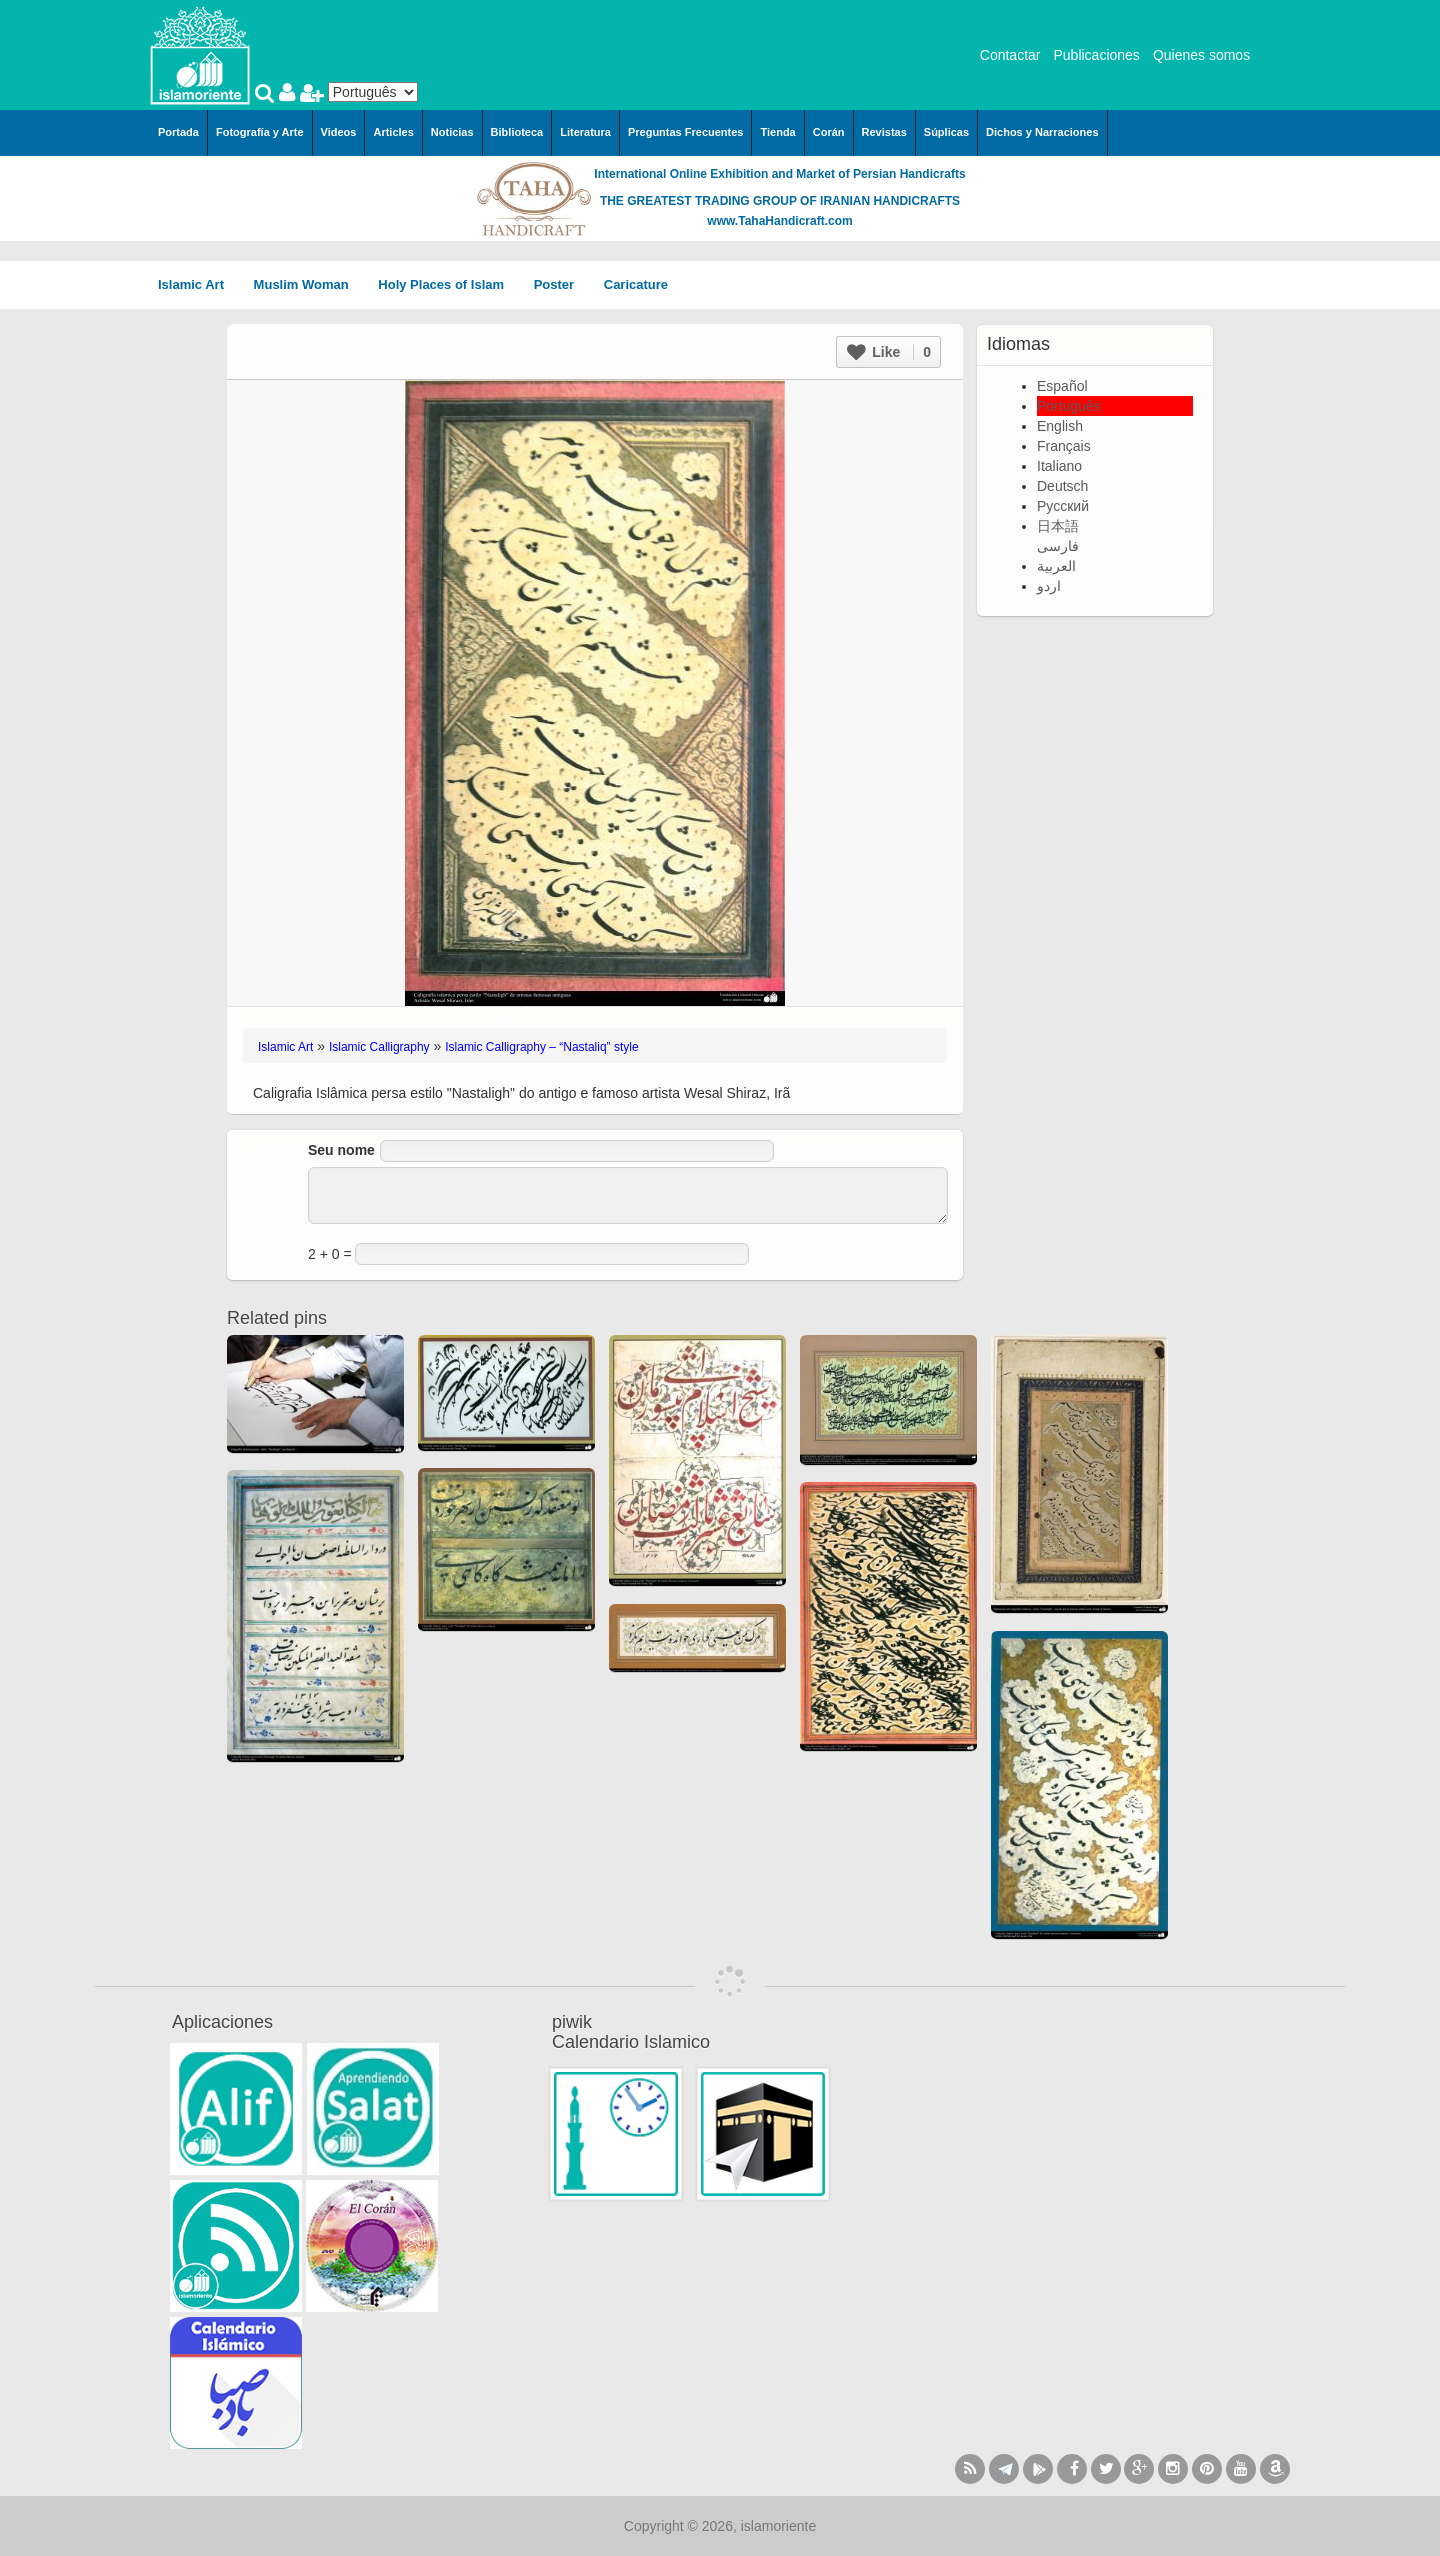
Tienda (777, 132)
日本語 (1058, 526)
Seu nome (341, 1150)
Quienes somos (1201, 55)
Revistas (884, 132)
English (1060, 426)
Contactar (1010, 55)
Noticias (452, 132)
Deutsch (1062, 486)
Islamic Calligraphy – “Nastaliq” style (541, 1047)
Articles (393, 132)
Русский (1063, 506)
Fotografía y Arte (260, 132)
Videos (339, 132)
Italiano (1059, 466)
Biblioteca (517, 132)
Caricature (636, 284)
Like (889, 352)
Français (1064, 446)
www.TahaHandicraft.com (779, 221)
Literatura (585, 132)
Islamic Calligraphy (379, 1047)
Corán (829, 132)
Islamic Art (198, 284)
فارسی (1058, 546)
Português (1069, 406)
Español (1062, 386)
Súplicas (946, 132)
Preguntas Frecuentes (686, 132)
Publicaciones (1096, 55)
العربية (1056, 566)
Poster (561, 284)
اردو (1049, 586)
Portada (178, 132)
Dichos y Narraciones (1042, 132)
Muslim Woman (308, 284)
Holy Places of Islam (447, 284)
